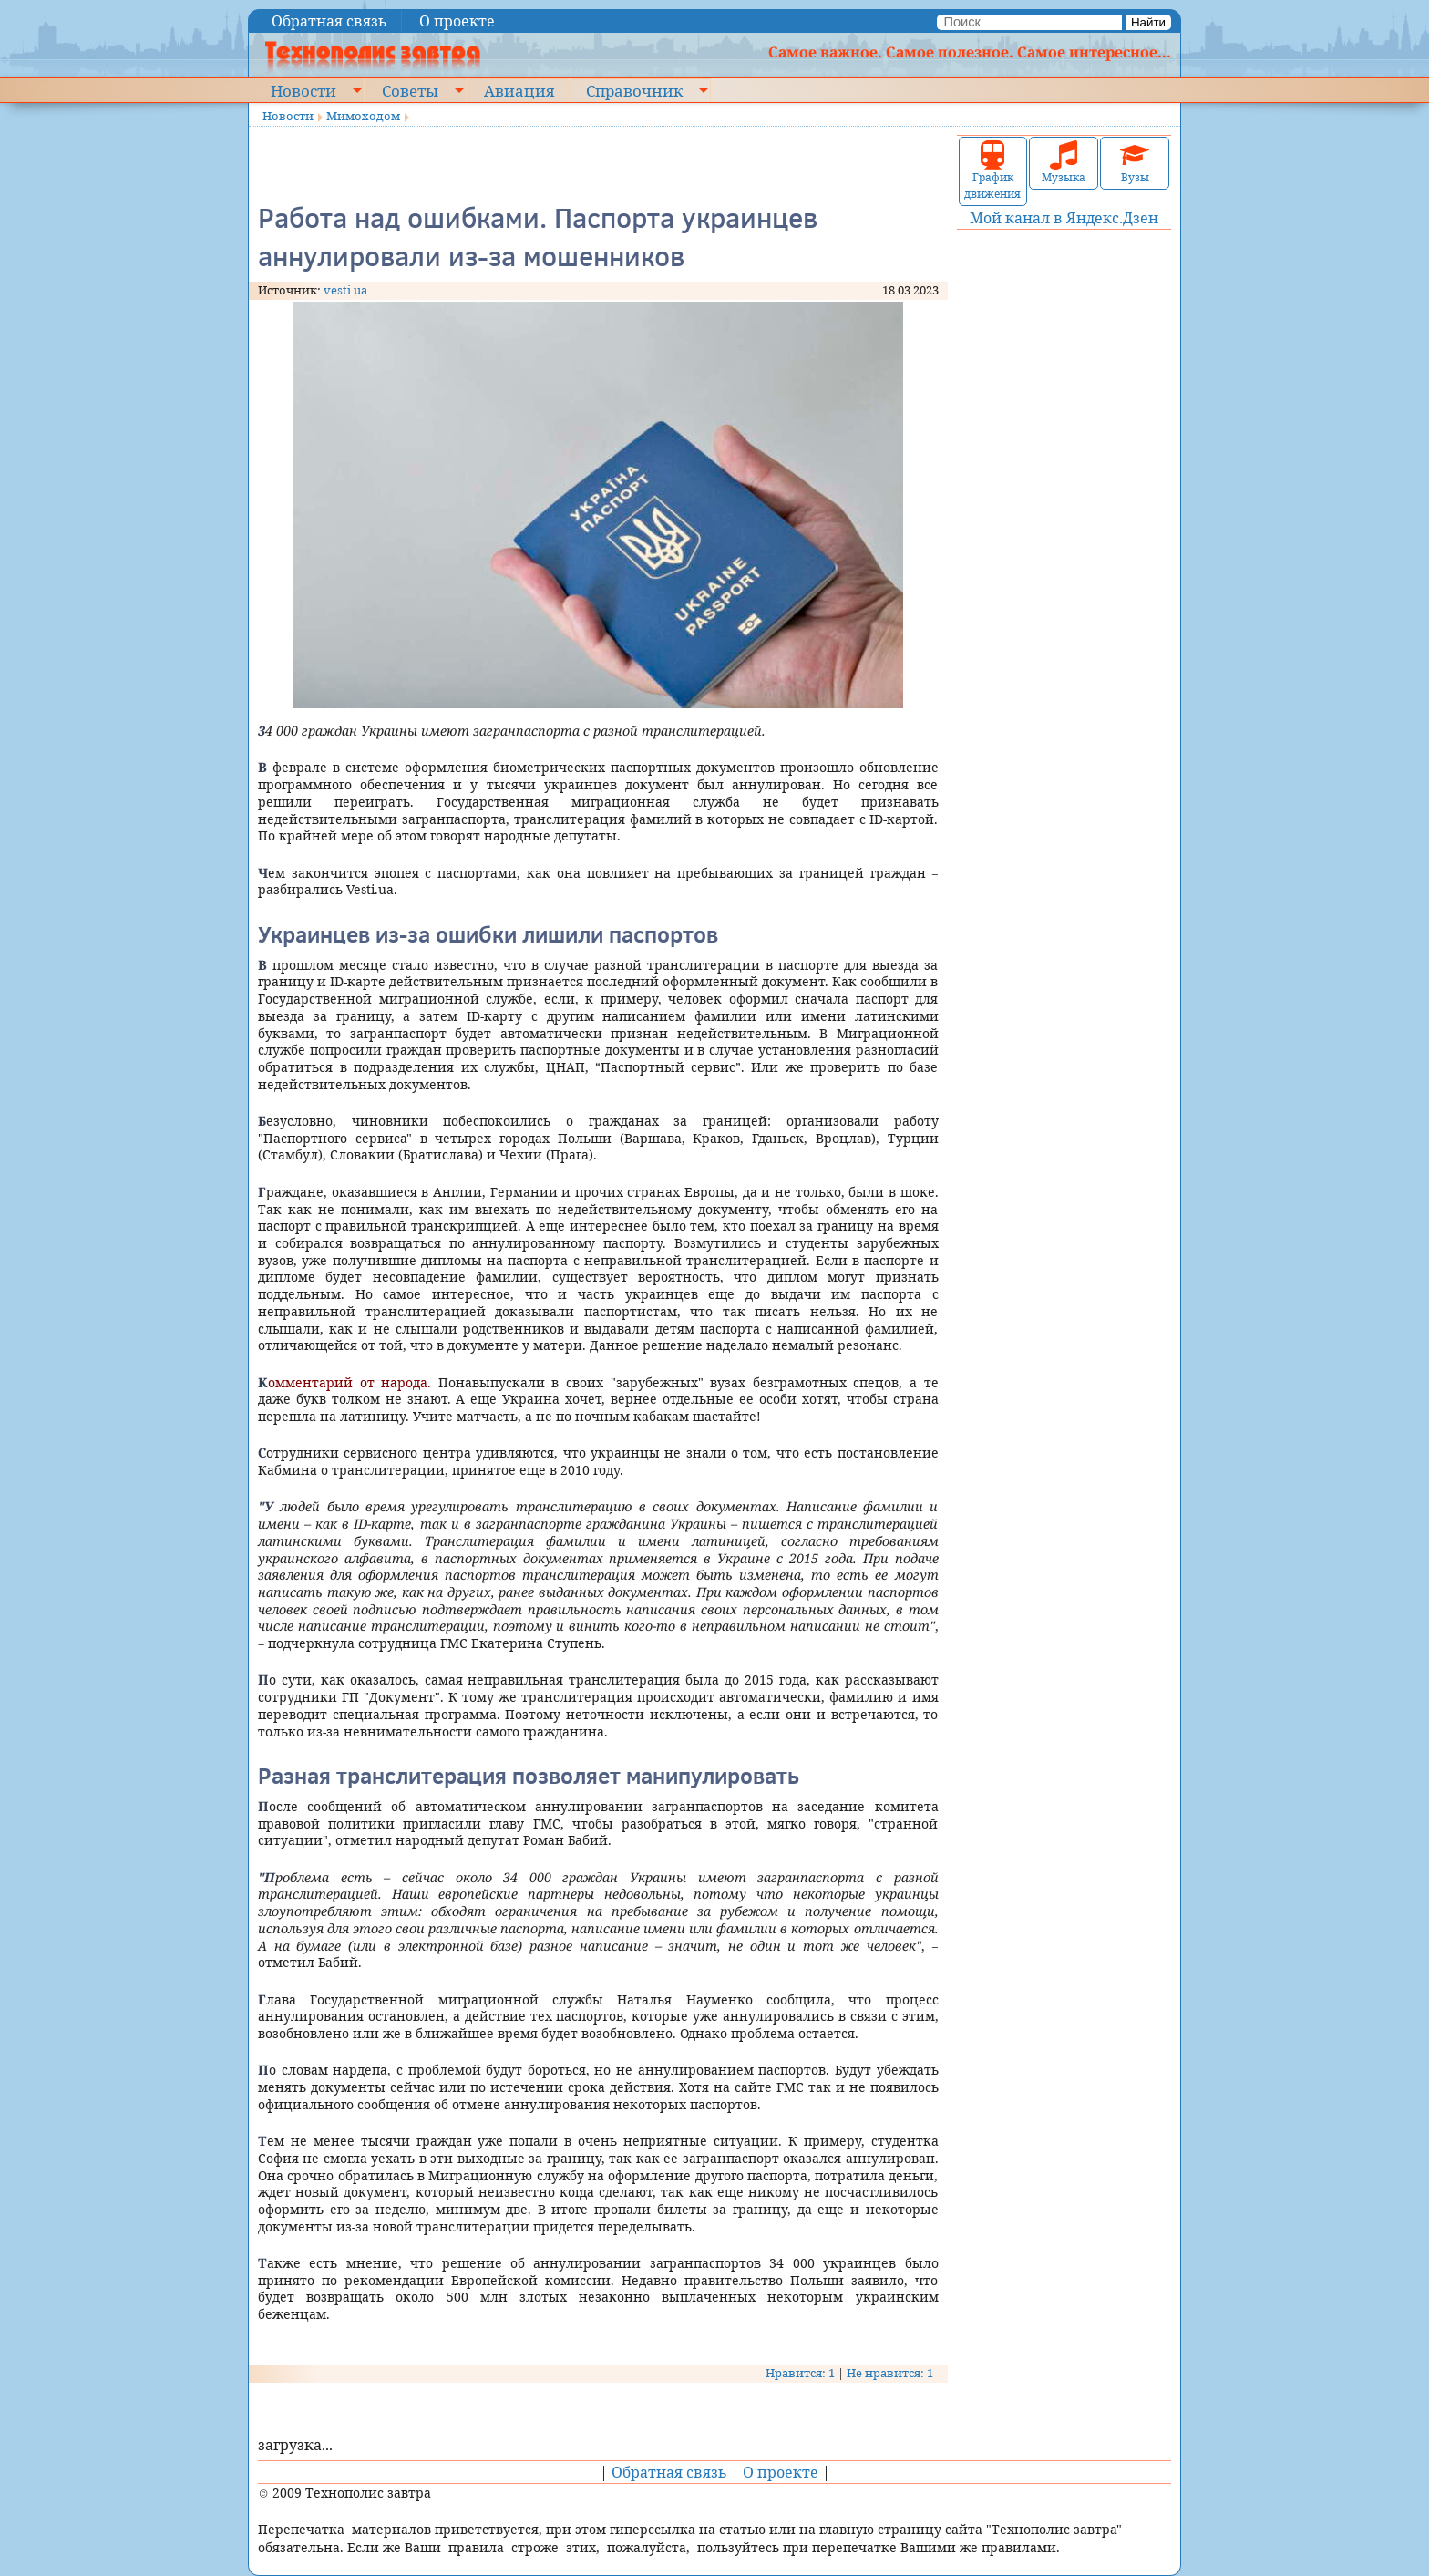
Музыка (1063, 162)
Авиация (519, 90)
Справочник (634, 90)
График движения (992, 170)
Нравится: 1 (800, 2373)
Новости (303, 90)
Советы (410, 90)
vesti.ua (345, 290)
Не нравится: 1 (890, 2373)
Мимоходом (363, 116)
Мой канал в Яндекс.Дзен (1064, 218)
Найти (1148, 22)
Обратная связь (329, 21)
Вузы (1134, 162)
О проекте (457, 21)
